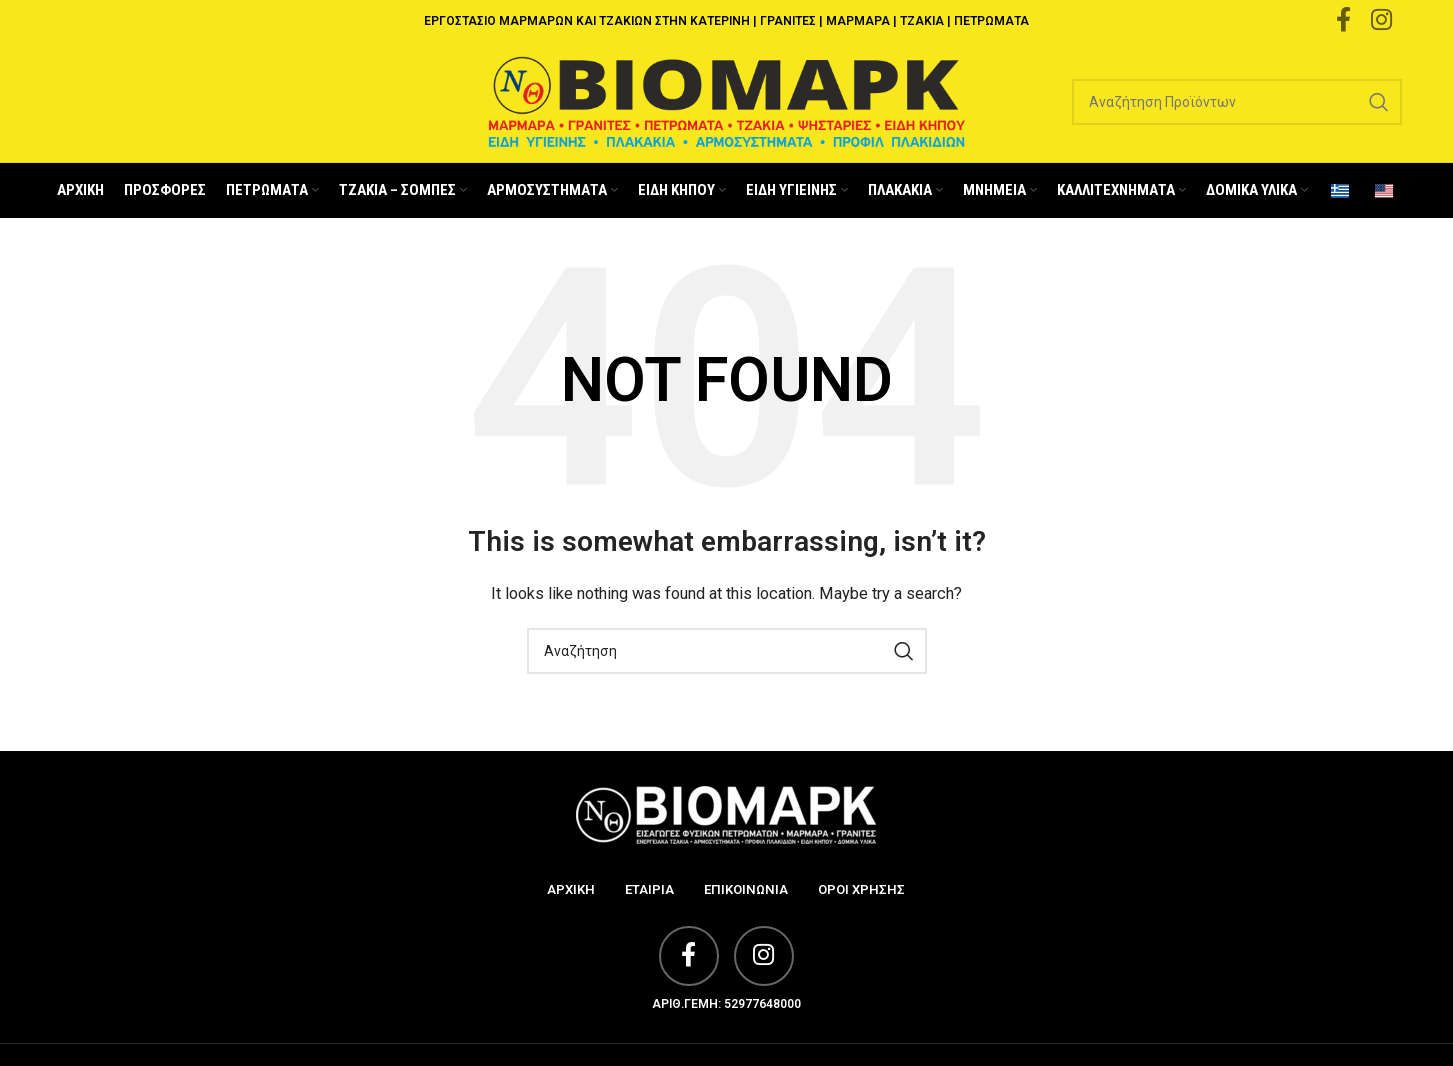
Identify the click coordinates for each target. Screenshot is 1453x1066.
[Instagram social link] (764, 956)
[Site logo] (726, 101)
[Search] (1237, 102)
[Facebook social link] (689, 956)
